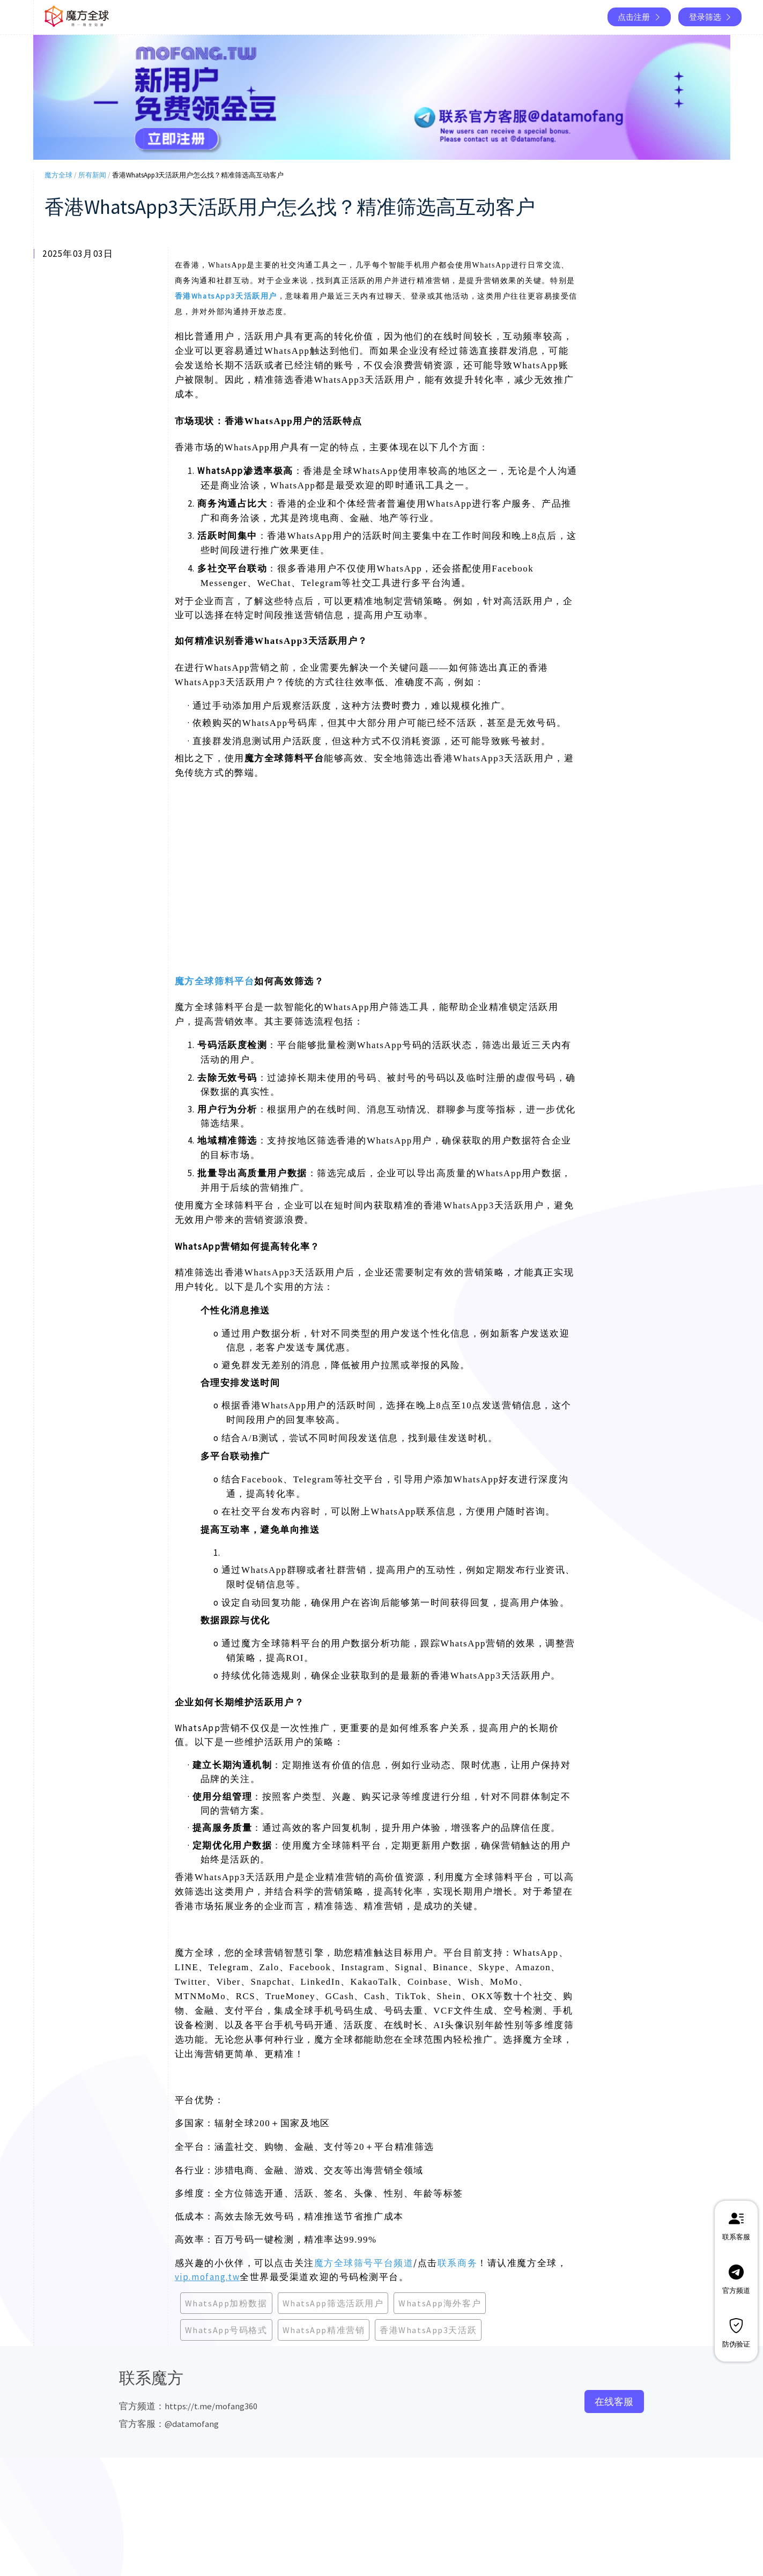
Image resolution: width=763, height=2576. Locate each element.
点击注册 (640, 17)
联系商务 (457, 2263)
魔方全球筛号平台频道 (364, 2263)
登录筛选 (711, 17)
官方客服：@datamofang (169, 2424)
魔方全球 (58, 175)
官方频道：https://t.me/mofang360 (188, 2406)
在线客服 (614, 2401)
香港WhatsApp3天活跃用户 (226, 296)
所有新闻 (92, 175)
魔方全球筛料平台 (214, 981)
